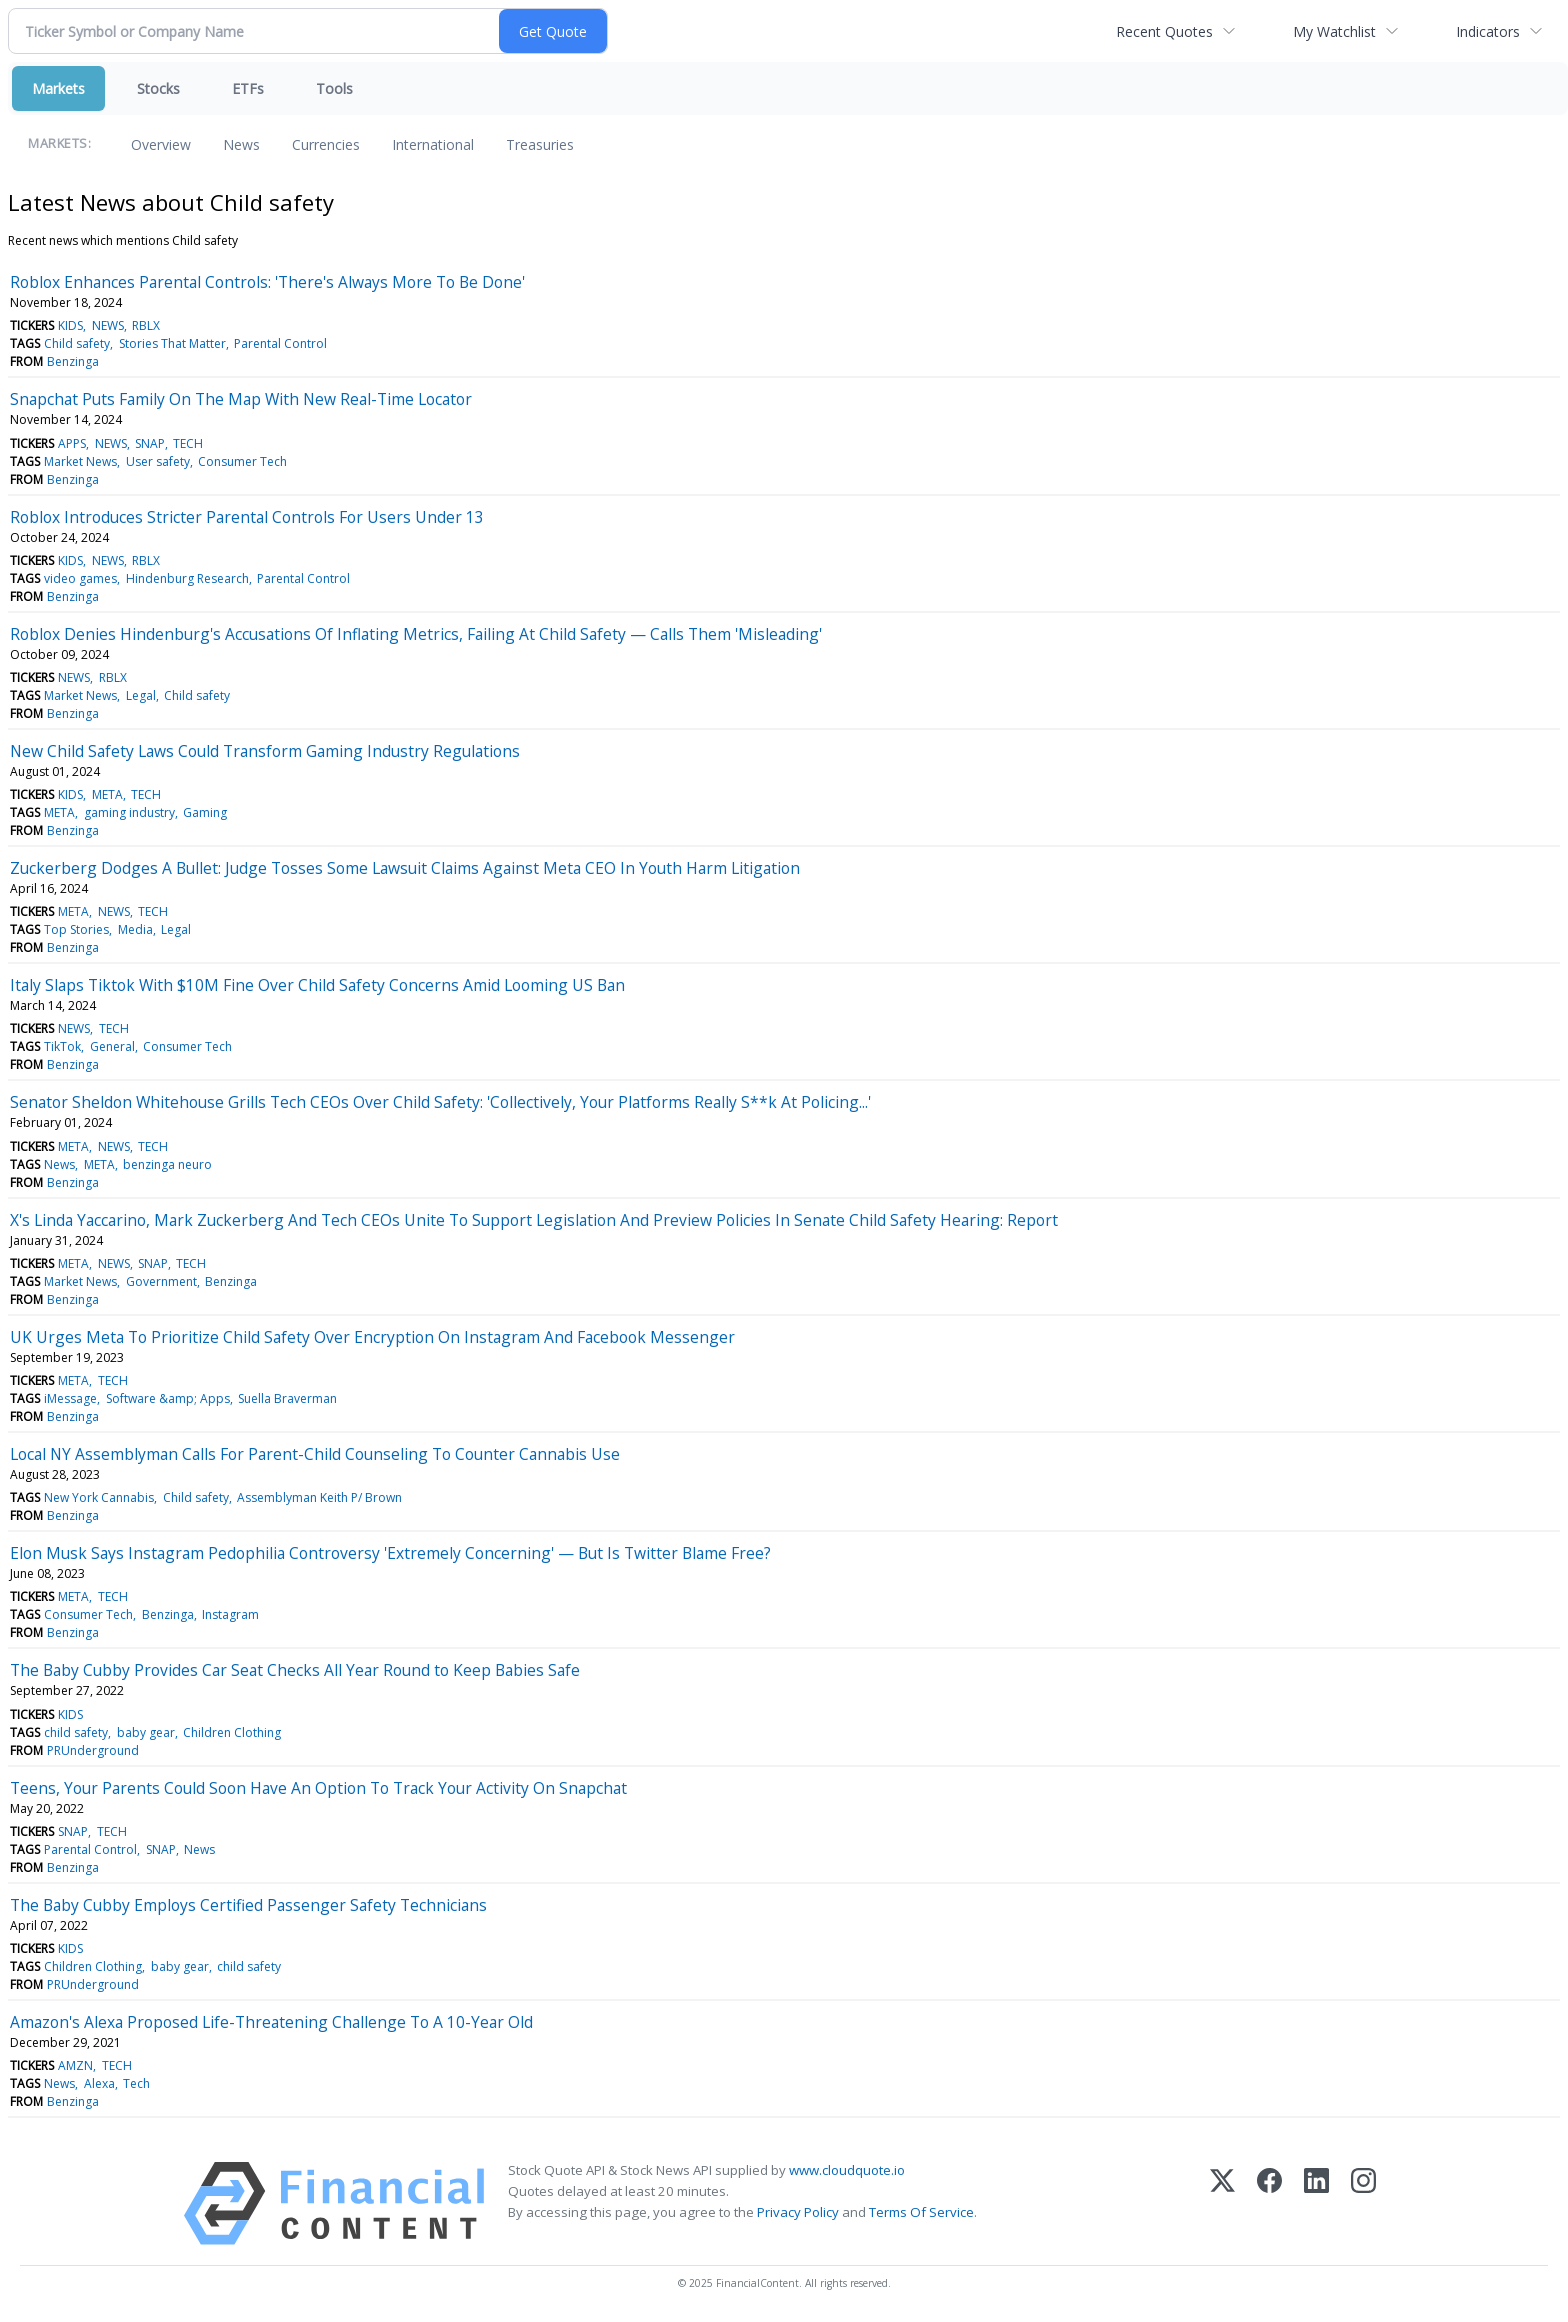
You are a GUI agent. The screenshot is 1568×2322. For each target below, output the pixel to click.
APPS (72, 443)
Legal (141, 695)
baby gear (146, 1732)
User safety (158, 461)
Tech (136, 2083)
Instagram (230, 1614)
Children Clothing (232, 1732)
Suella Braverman (287, 1398)
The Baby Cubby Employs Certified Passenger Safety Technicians (248, 1905)
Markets (58, 88)
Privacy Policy (798, 2212)
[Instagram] (1363, 2203)
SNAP (150, 443)
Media (135, 929)
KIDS (70, 325)
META (107, 794)
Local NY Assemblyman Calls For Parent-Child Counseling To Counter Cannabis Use (315, 1454)
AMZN (75, 2065)
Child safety (77, 343)
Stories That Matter (172, 343)
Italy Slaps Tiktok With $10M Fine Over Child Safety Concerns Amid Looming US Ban (317, 985)
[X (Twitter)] (1222, 2203)
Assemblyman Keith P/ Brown (319, 1497)
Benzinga (73, 361)
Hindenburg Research (187, 578)
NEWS (108, 325)
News (241, 144)
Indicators (1488, 31)
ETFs (248, 88)
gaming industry (129, 812)
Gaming (205, 812)
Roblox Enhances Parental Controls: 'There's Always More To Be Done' (267, 282)
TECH (188, 443)
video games (80, 578)
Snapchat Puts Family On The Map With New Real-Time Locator (241, 399)
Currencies (326, 144)
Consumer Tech (242, 461)
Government (161, 1281)
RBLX (146, 325)
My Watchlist (1334, 31)
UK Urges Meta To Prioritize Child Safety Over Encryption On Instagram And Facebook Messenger (372, 1337)
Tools (334, 88)
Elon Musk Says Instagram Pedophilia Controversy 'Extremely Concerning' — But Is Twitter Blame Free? (390, 1553)
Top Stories (76, 929)
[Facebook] (1269, 2203)
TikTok (62, 1046)
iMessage (70, 1398)
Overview (161, 144)
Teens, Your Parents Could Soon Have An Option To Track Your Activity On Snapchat (318, 1788)
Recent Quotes (1164, 31)
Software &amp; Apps (168, 1398)
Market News (80, 461)
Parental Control (280, 343)
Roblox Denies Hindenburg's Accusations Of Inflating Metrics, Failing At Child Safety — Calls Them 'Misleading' (416, 634)
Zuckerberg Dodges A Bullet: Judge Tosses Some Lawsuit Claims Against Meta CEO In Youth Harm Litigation (405, 868)
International (433, 144)
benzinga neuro (167, 1164)
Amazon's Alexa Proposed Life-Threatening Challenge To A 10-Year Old (271, 2022)
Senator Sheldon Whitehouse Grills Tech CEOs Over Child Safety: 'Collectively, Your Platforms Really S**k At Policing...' (440, 1102)
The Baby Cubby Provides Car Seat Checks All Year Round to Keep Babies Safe (295, 1670)
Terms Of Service (921, 2212)
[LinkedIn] (1316, 2203)
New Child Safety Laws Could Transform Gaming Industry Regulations (265, 751)
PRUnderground (93, 1750)
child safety (76, 1732)
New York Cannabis (99, 1497)
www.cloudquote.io (847, 2170)
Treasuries (540, 144)
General (112, 1046)
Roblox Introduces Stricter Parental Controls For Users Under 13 (247, 517)
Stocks (158, 88)
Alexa (99, 2083)
